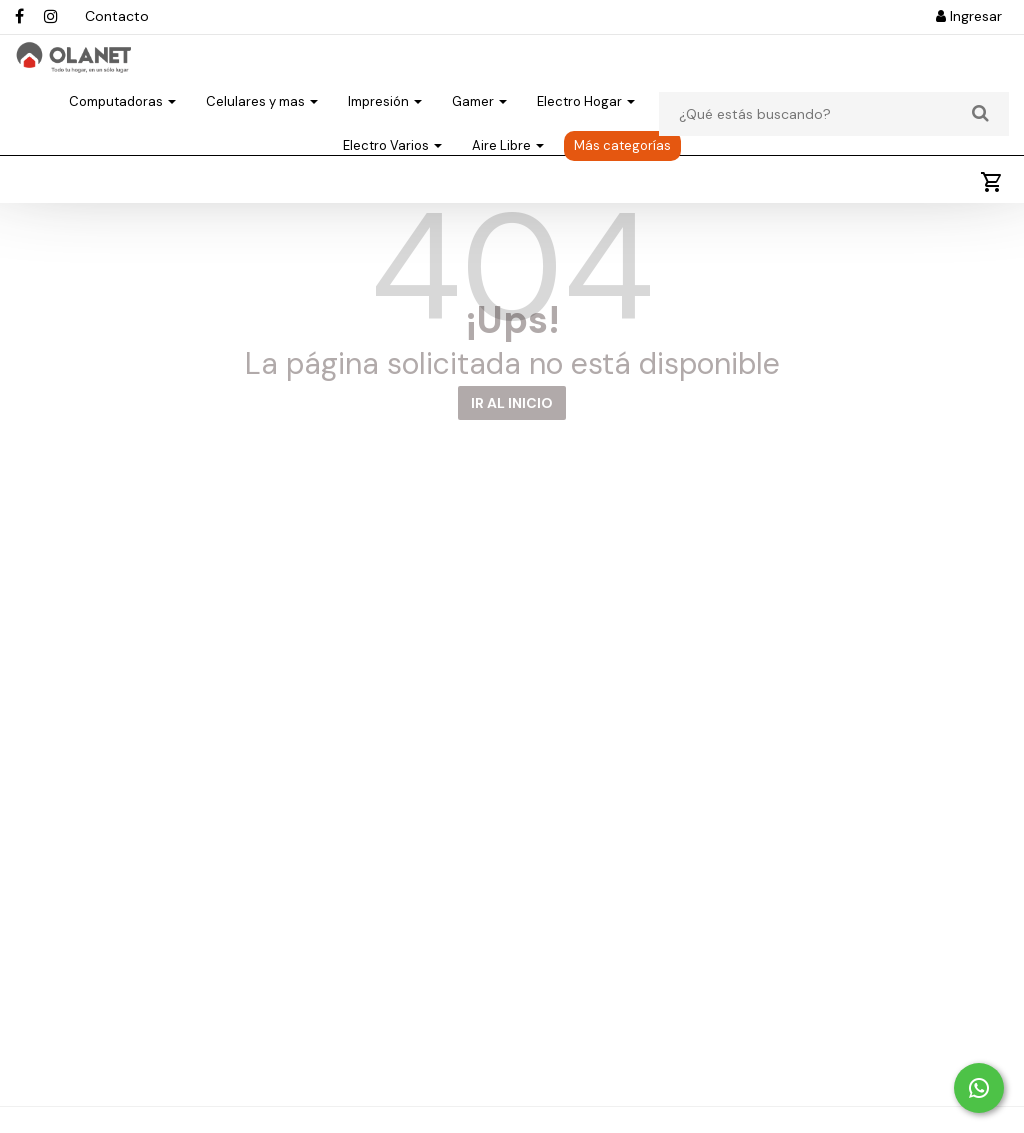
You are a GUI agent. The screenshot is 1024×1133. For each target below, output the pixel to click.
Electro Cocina (892, 136)
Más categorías (622, 180)
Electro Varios (392, 180)
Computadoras (122, 136)
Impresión (385, 136)
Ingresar (969, 16)
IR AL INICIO (512, 458)
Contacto (117, 16)
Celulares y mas (262, 136)
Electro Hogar (586, 136)
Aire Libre (508, 180)
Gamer (479, 136)
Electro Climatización (737, 136)
